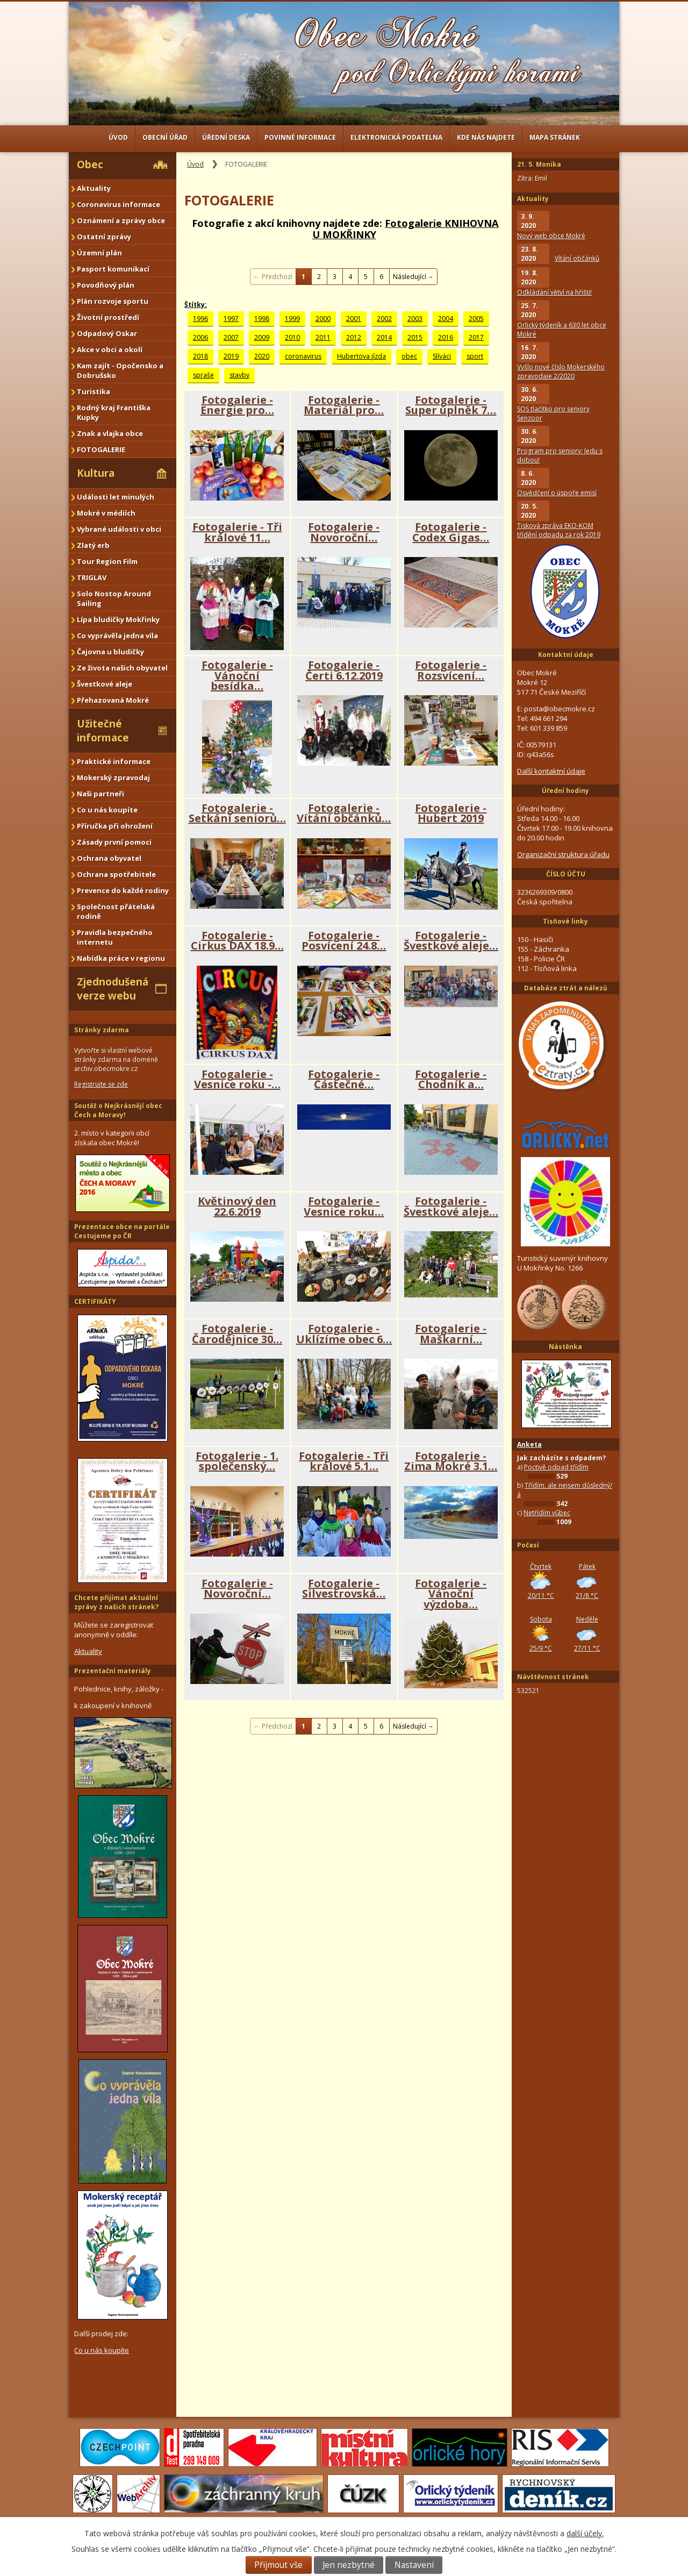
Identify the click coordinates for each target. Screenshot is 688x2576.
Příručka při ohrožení (115, 826)
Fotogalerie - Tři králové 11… (237, 532)
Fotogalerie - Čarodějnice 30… (237, 1333)
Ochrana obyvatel (109, 858)
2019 (231, 356)
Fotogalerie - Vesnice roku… (344, 1206)
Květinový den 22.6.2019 (237, 1206)
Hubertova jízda (361, 356)
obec (409, 356)
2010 (292, 337)
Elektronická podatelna (396, 137)
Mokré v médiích (106, 513)
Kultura (95, 473)
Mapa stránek (554, 137)
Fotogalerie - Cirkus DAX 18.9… (237, 940)
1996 (200, 318)
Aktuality (94, 188)
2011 (323, 337)
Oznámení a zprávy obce (121, 220)
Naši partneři (100, 793)
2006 (200, 337)
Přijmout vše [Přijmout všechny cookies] (278, 2565)
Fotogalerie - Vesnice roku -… (237, 1079)
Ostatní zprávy (104, 236)
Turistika (93, 391)
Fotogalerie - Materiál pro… (344, 405)
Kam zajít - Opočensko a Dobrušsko (120, 370)
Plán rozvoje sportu (112, 301)
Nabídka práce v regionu (121, 958)
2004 (445, 318)
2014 (384, 337)
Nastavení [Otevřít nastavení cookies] (414, 2565)
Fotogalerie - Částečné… (343, 1079)
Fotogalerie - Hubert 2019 (450, 813)
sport (475, 356)
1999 (292, 318)
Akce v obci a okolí (109, 349)
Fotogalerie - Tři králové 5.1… (344, 1461)
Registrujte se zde (101, 1084)
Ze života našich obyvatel (122, 668)
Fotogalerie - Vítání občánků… (344, 813)
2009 (261, 337)
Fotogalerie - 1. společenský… (237, 1461)
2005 (476, 318)
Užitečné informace (103, 731)
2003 (414, 318)
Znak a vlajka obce (110, 433)
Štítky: (195, 304)
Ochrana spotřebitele (116, 874)
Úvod (118, 137)
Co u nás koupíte (107, 810)
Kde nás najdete (486, 137)
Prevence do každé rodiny (123, 890)
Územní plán (99, 253)
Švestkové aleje (104, 684)
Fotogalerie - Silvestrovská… (343, 1588)
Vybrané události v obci (119, 529)
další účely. (585, 2533)
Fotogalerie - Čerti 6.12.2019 (344, 670)
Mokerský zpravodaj (113, 777)
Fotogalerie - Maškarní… (450, 1333)
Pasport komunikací (113, 269)
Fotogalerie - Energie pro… (237, 405)
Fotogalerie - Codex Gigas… (450, 532)
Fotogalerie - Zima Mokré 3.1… (450, 1461)
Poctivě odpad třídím (556, 1467)
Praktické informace (113, 761)
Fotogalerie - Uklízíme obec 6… (344, 1333)
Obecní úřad (165, 137)
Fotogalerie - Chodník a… (450, 1079)
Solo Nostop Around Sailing (114, 598)
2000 (323, 318)
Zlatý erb (93, 545)
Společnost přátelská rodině (116, 911)
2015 (414, 337)
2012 (353, 337)
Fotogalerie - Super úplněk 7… (450, 405)
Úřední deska (226, 137)
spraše (203, 375)
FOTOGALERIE (101, 449)
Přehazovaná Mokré (113, 700)
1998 (261, 318)
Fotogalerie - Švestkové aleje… (451, 940)
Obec (90, 165)
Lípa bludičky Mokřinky (118, 619)
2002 (384, 318)
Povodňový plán (105, 285)
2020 (261, 356)
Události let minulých (115, 497)
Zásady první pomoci (114, 842)
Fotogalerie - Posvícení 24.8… (344, 940)
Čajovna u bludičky (110, 652)
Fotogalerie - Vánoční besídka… (237, 675)
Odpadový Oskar (107, 333)
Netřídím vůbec (547, 1512)
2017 (476, 337)
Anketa (529, 1444)
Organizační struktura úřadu (563, 854)
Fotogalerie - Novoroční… (343, 532)
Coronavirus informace (118, 204)
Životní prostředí (108, 317)
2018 (200, 356)
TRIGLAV (91, 577)
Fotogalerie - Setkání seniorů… (237, 813)
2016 (445, 337)
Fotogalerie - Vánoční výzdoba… (450, 1593)
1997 (231, 318)
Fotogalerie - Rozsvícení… (450, 670)
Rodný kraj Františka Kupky (113, 412)
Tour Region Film (107, 561)
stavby (239, 375)
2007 (231, 337)
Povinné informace (300, 137)
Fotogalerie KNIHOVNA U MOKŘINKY (405, 229)
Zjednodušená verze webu (112, 989)
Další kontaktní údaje (551, 771)
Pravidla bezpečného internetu (115, 937)
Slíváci (442, 356)
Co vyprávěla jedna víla (117, 635)
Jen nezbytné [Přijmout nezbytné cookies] (348, 2565)
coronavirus (303, 356)
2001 (353, 318)
